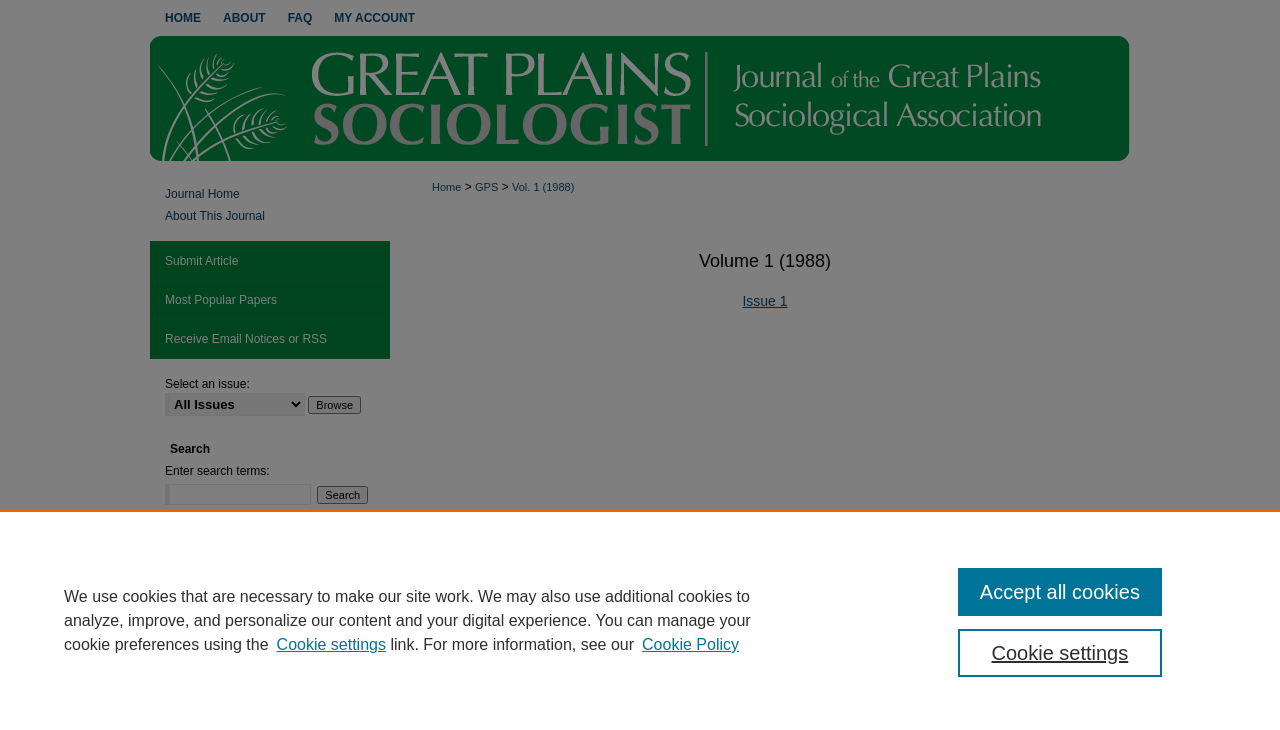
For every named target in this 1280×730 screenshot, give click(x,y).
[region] (640, 620)
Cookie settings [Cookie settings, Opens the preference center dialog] (1060, 653)
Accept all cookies (1060, 592)
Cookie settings (331, 644)
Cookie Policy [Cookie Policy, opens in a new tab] (690, 644)
